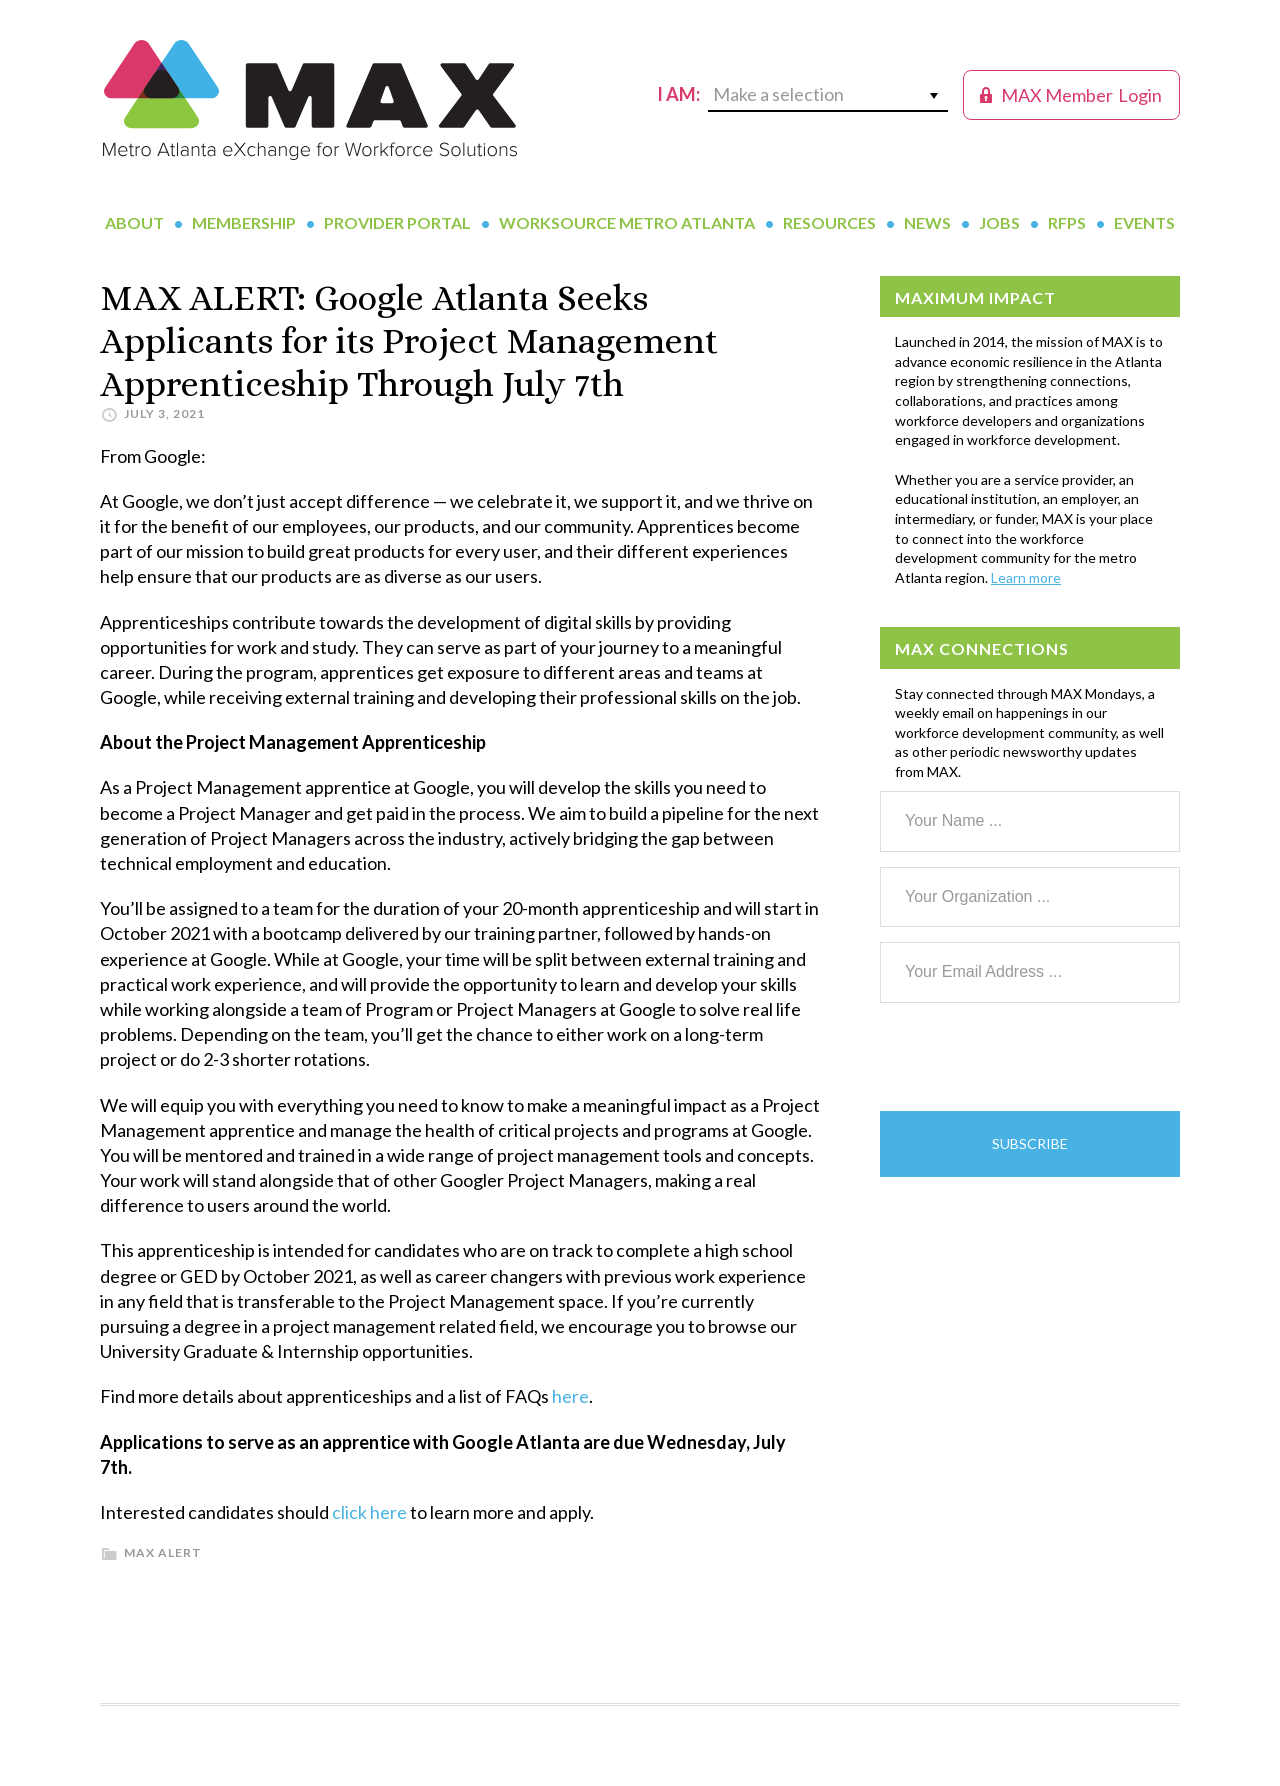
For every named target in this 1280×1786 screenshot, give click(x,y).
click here (369, 1512)
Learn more (1026, 577)
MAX (310, 100)
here (570, 1396)
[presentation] (1032, 1057)
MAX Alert (163, 1552)
